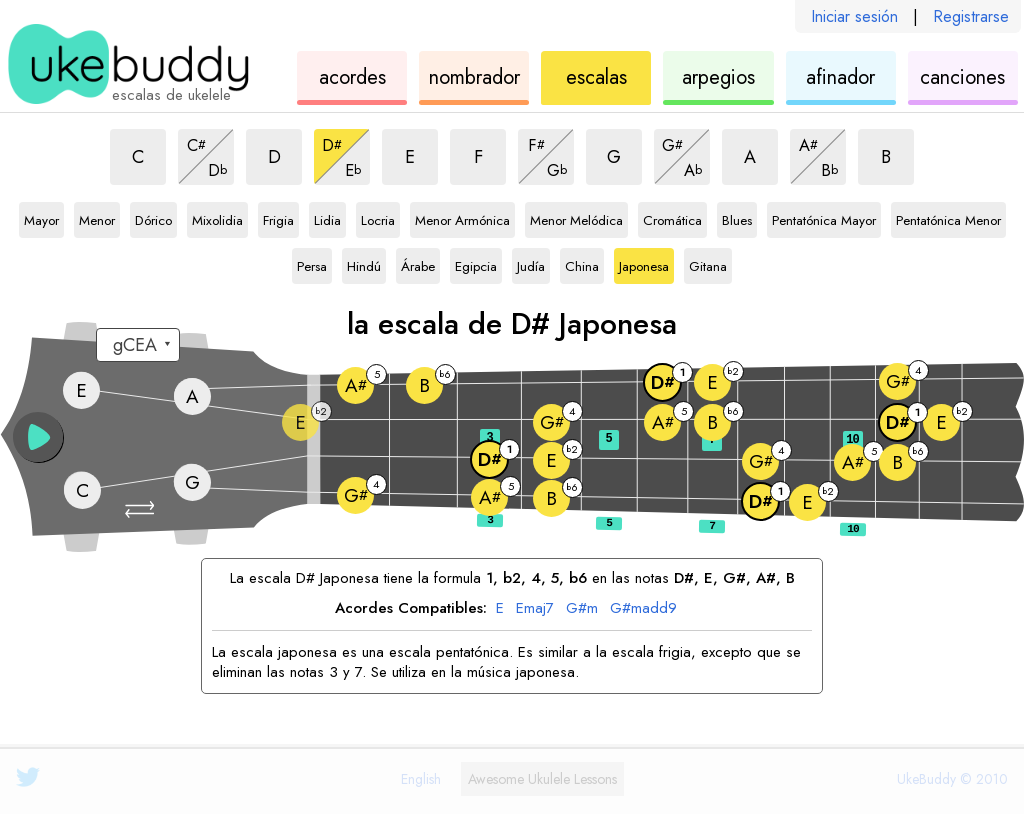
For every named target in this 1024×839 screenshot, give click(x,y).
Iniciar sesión (854, 16)
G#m (582, 609)
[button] (142, 509)
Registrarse (971, 16)
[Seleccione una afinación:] (138, 345)
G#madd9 (643, 609)
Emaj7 (535, 609)
